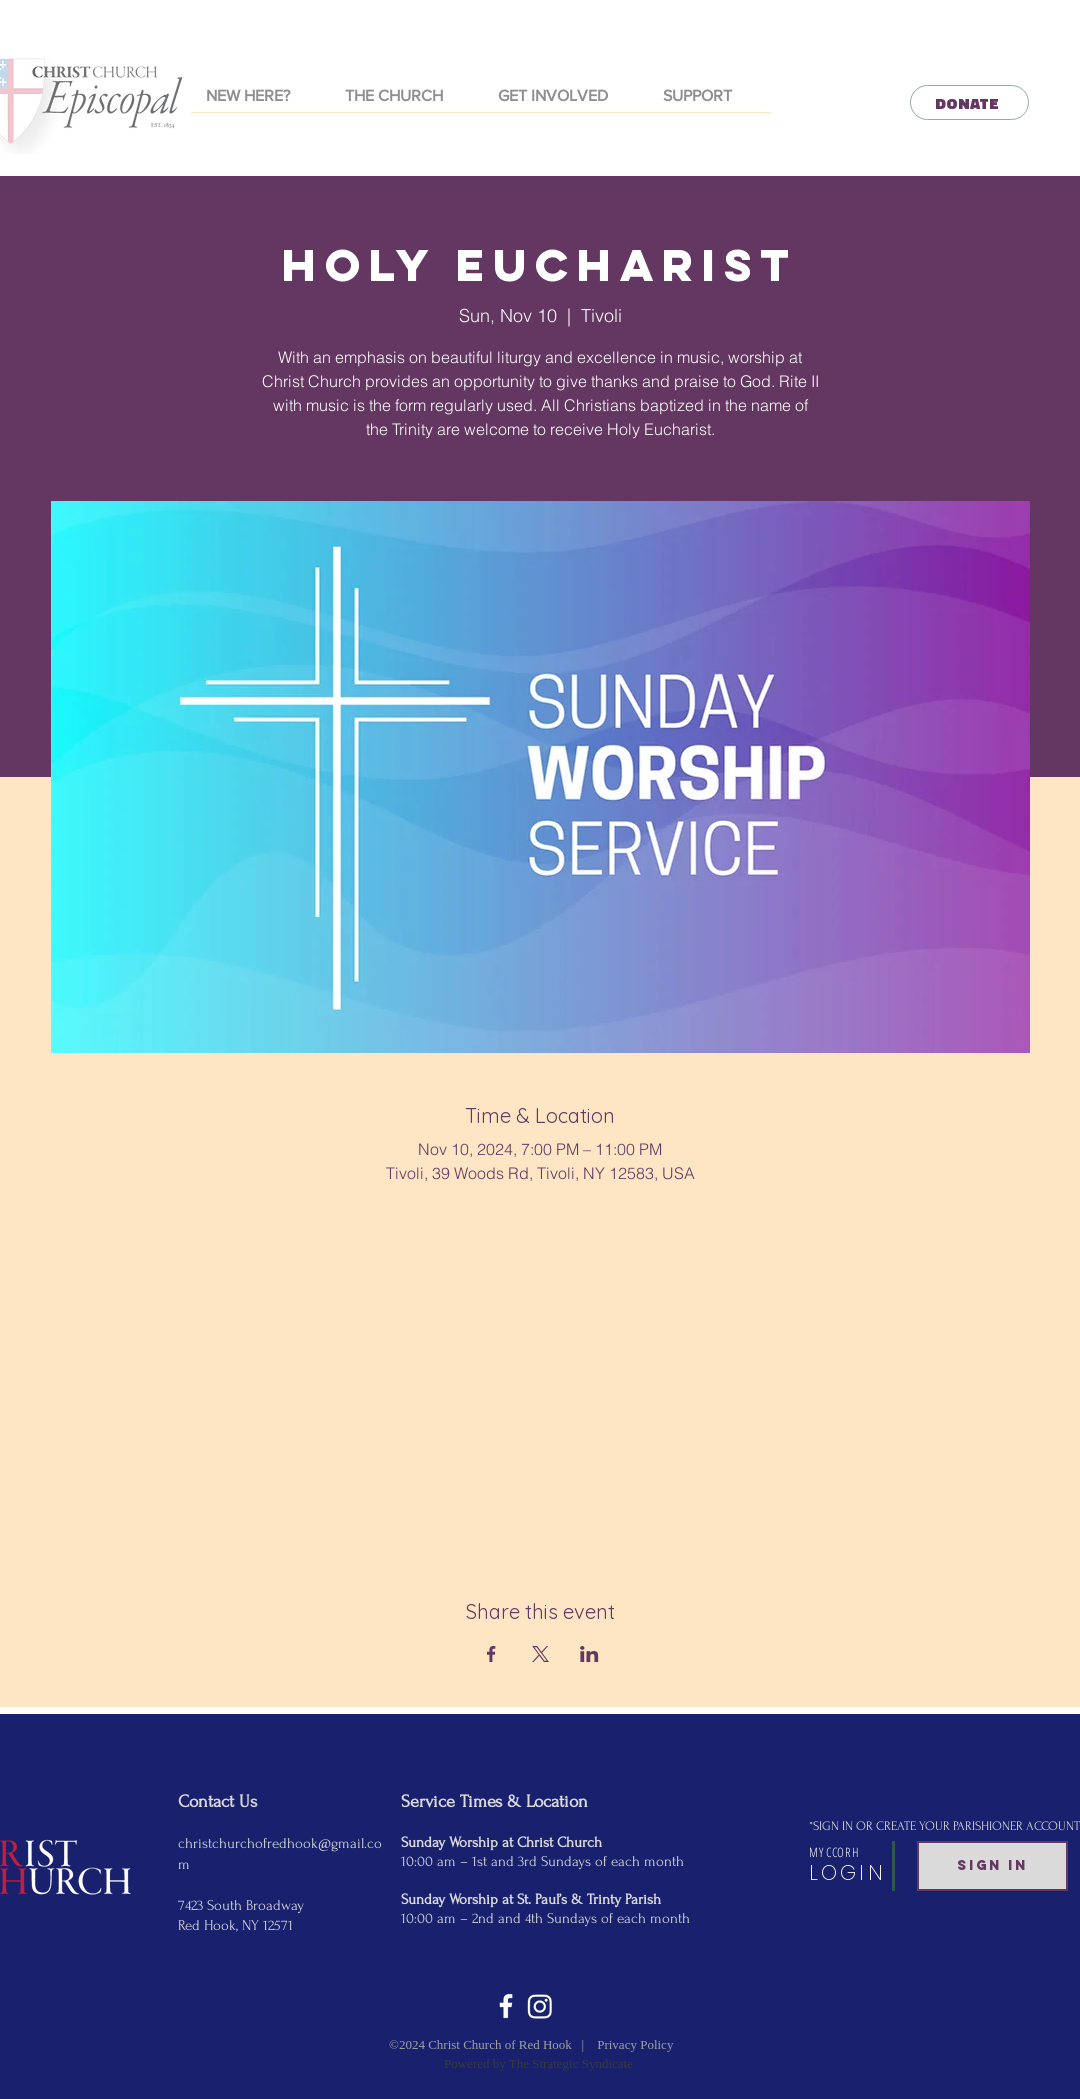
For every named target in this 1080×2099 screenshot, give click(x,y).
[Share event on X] (540, 1654)
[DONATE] (969, 102)
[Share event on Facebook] (491, 1654)
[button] (406, 102)
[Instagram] (540, 2006)
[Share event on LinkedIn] (589, 1654)
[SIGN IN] (992, 1866)
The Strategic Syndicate (571, 2063)
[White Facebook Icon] (506, 2006)
